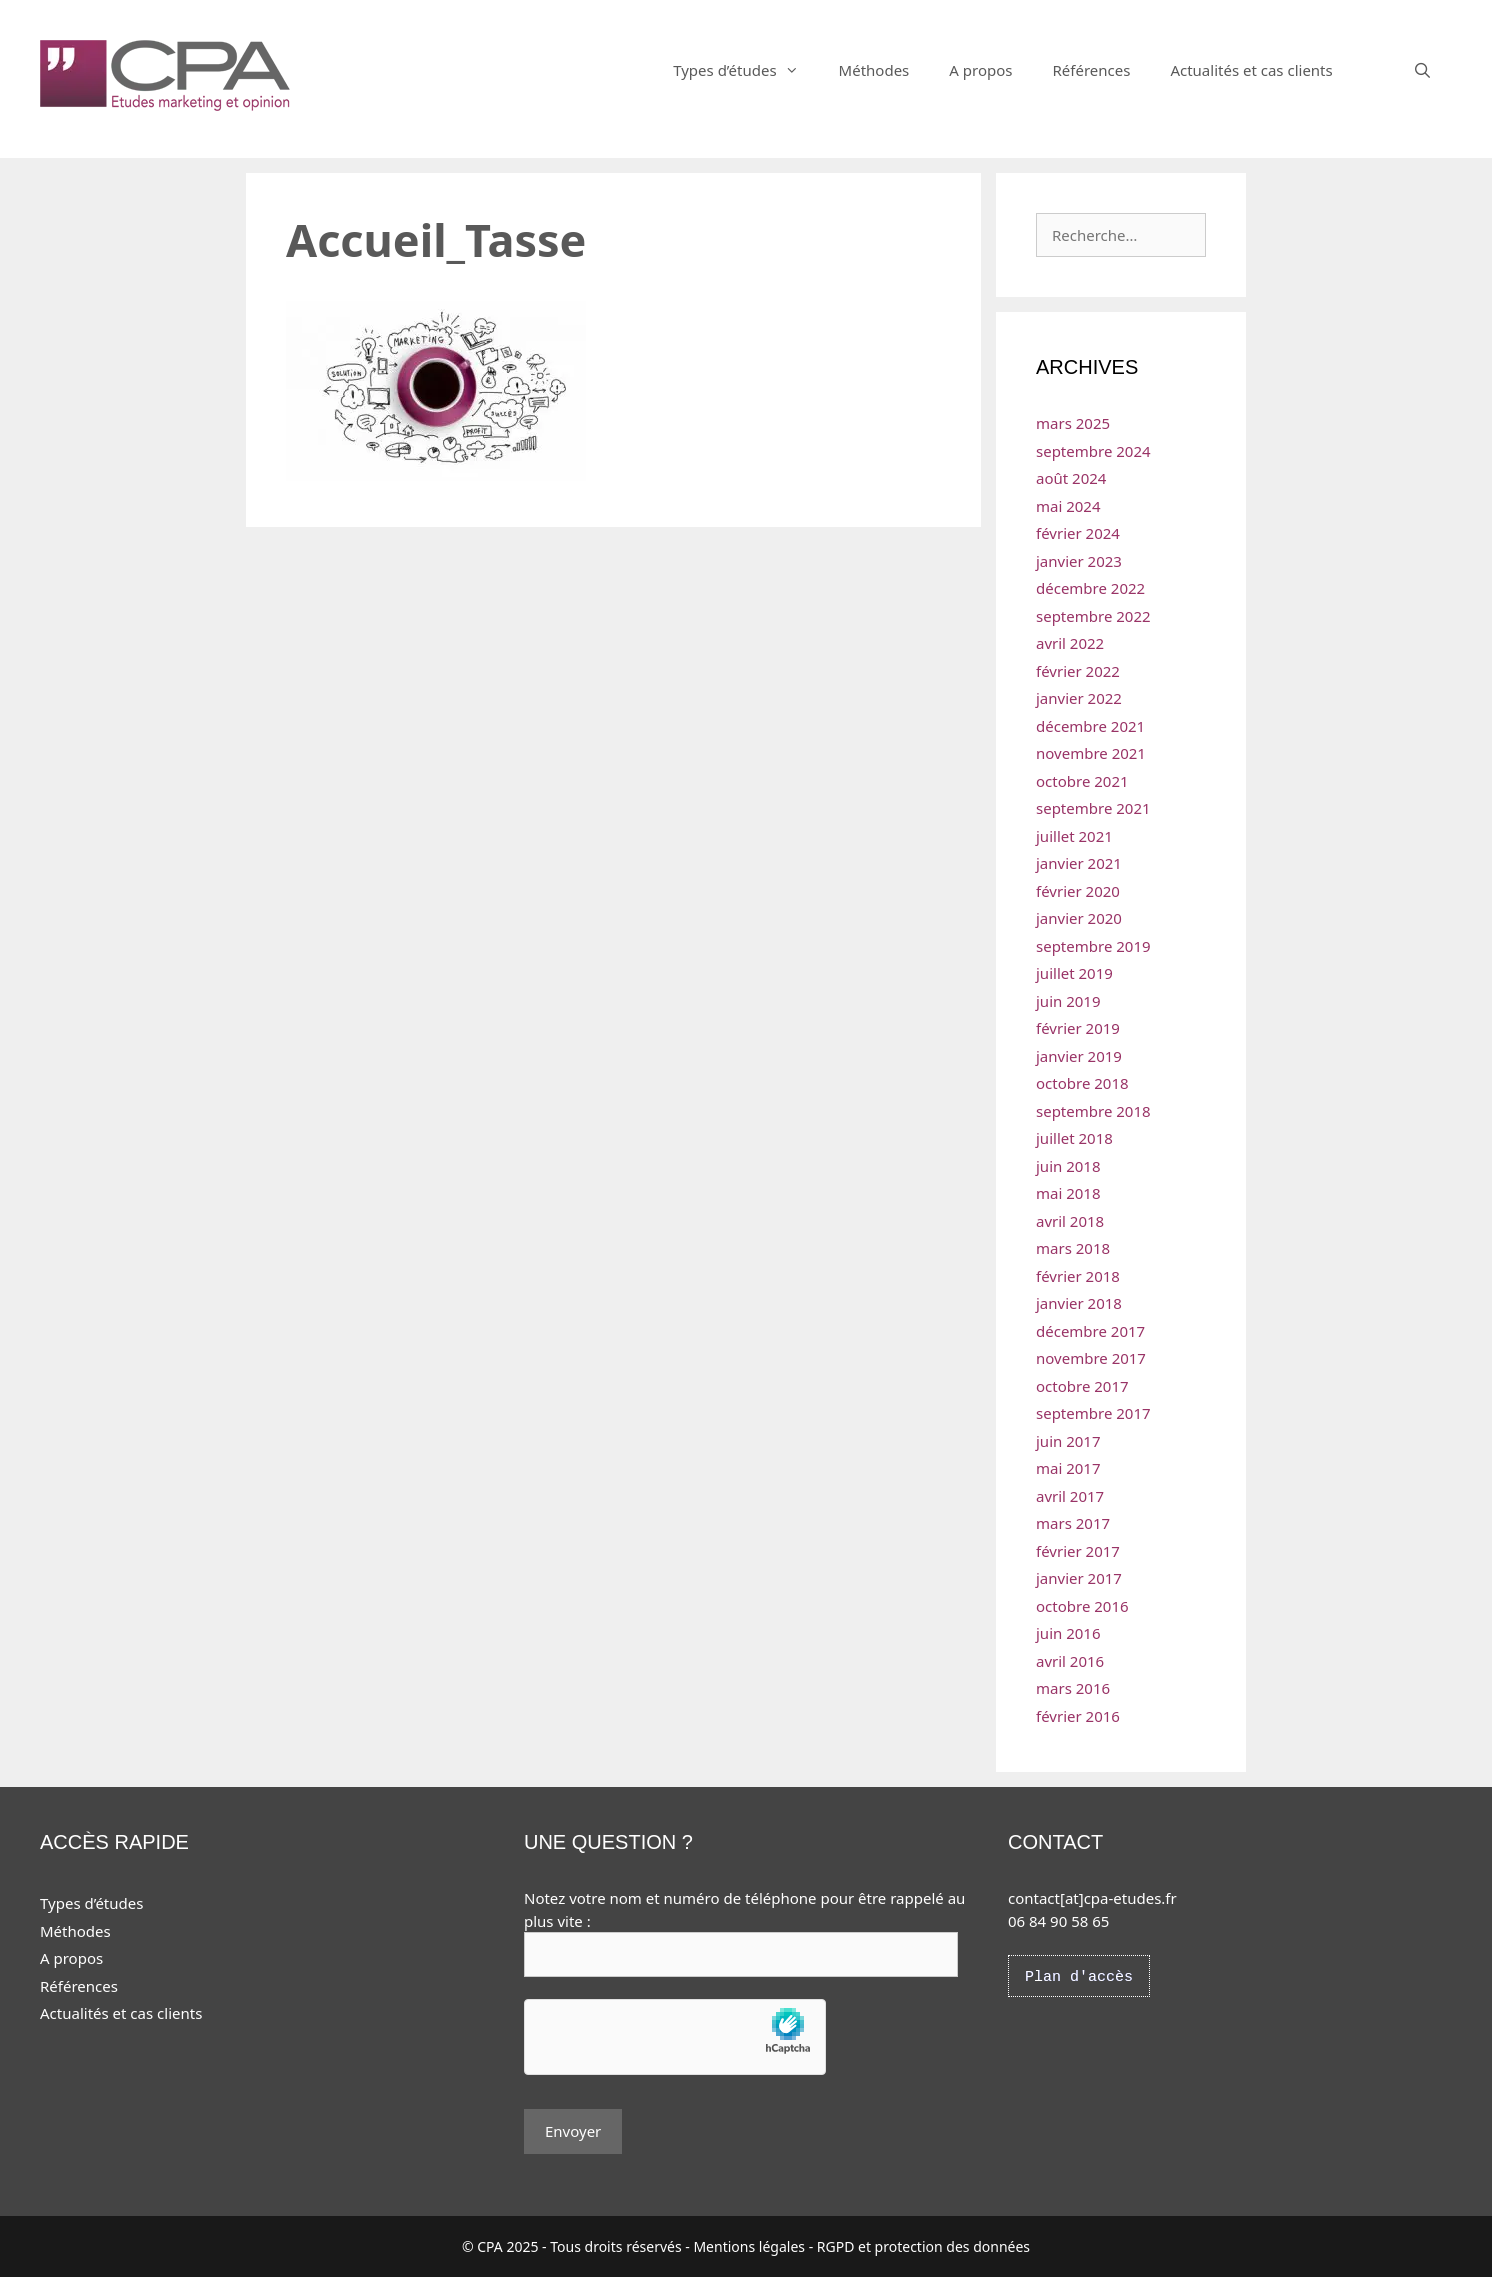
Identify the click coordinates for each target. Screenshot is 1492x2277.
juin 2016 (1068, 1633)
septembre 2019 (1093, 946)
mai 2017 (1068, 1468)
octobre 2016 (1082, 1606)
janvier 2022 (1079, 698)
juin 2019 (1068, 1001)
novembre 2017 (1091, 1358)
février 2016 (1078, 1716)
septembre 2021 (1093, 808)
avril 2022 (1070, 643)
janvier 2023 (1079, 561)
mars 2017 (1073, 1523)
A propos (980, 70)
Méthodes (874, 70)
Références (1091, 70)
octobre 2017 (1082, 1386)
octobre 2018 (1082, 1083)
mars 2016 (1073, 1688)
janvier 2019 (1079, 1056)
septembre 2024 (1093, 451)
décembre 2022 (1090, 588)
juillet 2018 (1074, 1138)
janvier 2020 (1079, 918)
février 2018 (1078, 1276)
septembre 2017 (1093, 1413)
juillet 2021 (1074, 836)
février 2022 (1078, 671)
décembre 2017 (1090, 1331)
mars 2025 (1073, 423)
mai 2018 (1068, 1193)
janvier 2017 (1079, 1578)
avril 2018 (1070, 1221)
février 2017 (1078, 1551)
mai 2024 (1068, 506)
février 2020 (1078, 891)
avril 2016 (1070, 1661)
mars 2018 (1073, 1248)
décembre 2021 (1090, 726)
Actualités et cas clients (1251, 70)
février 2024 (1078, 533)
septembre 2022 (1093, 616)
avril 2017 (1070, 1496)
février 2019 (1078, 1028)
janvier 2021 (1079, 863)
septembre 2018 (1093, 1111)
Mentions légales (749, 2246)
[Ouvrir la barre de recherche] (1422, 70)
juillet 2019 (1074, 973)
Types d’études (745, 70)
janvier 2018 (1079, 1303)
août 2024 (1071, 478)
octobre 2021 (1082, 781)
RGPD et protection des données (923, 2246)
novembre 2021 (1091, 753)
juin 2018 (1068, 1166)
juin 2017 (1068, 1441)
